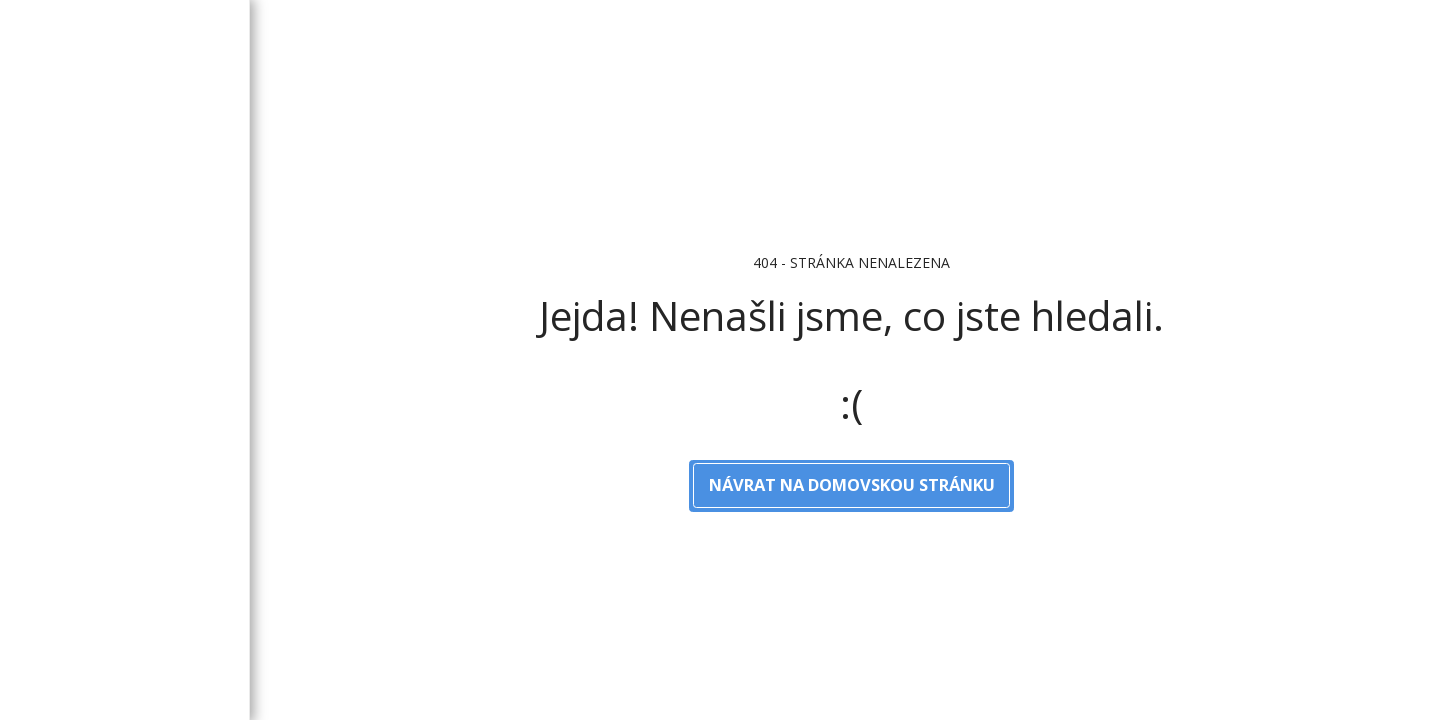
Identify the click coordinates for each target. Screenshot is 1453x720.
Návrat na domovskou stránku (852, 484)
